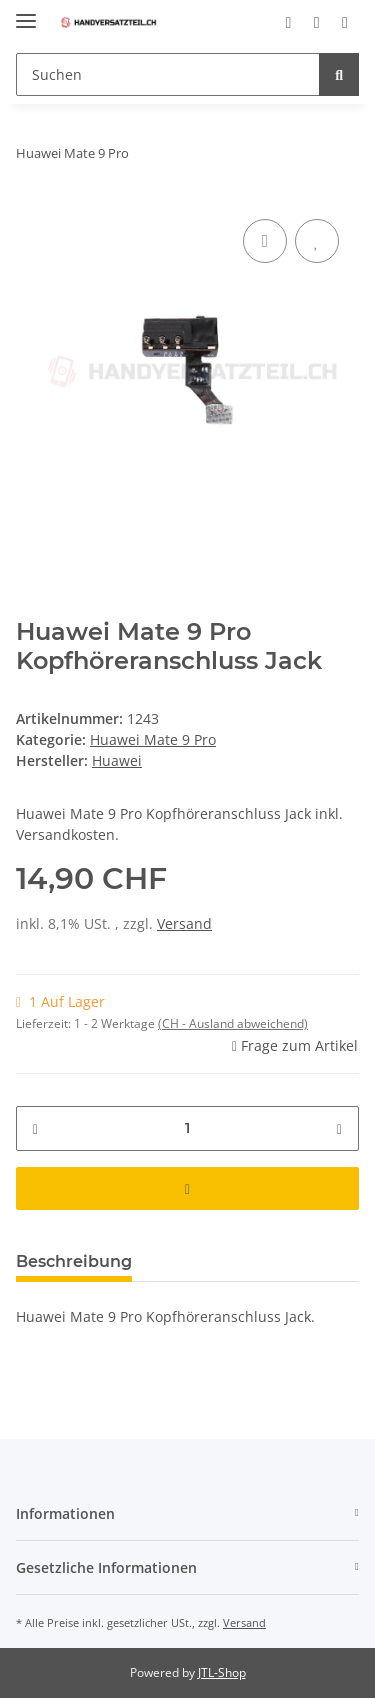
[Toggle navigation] (26, 12)
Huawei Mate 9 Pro (153, 739)
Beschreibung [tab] (74, 1261)
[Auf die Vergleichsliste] (265, 241)
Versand (184, 923)
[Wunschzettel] (317, 22)
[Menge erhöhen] (339, 1128)
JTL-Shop (222, 1672)
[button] (288, 22)
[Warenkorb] (345, 22)
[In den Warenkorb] (187, 1188)
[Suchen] (168, 74)
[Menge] (187, 1128)
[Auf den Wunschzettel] (317, 241)
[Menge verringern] (35, 1128)
